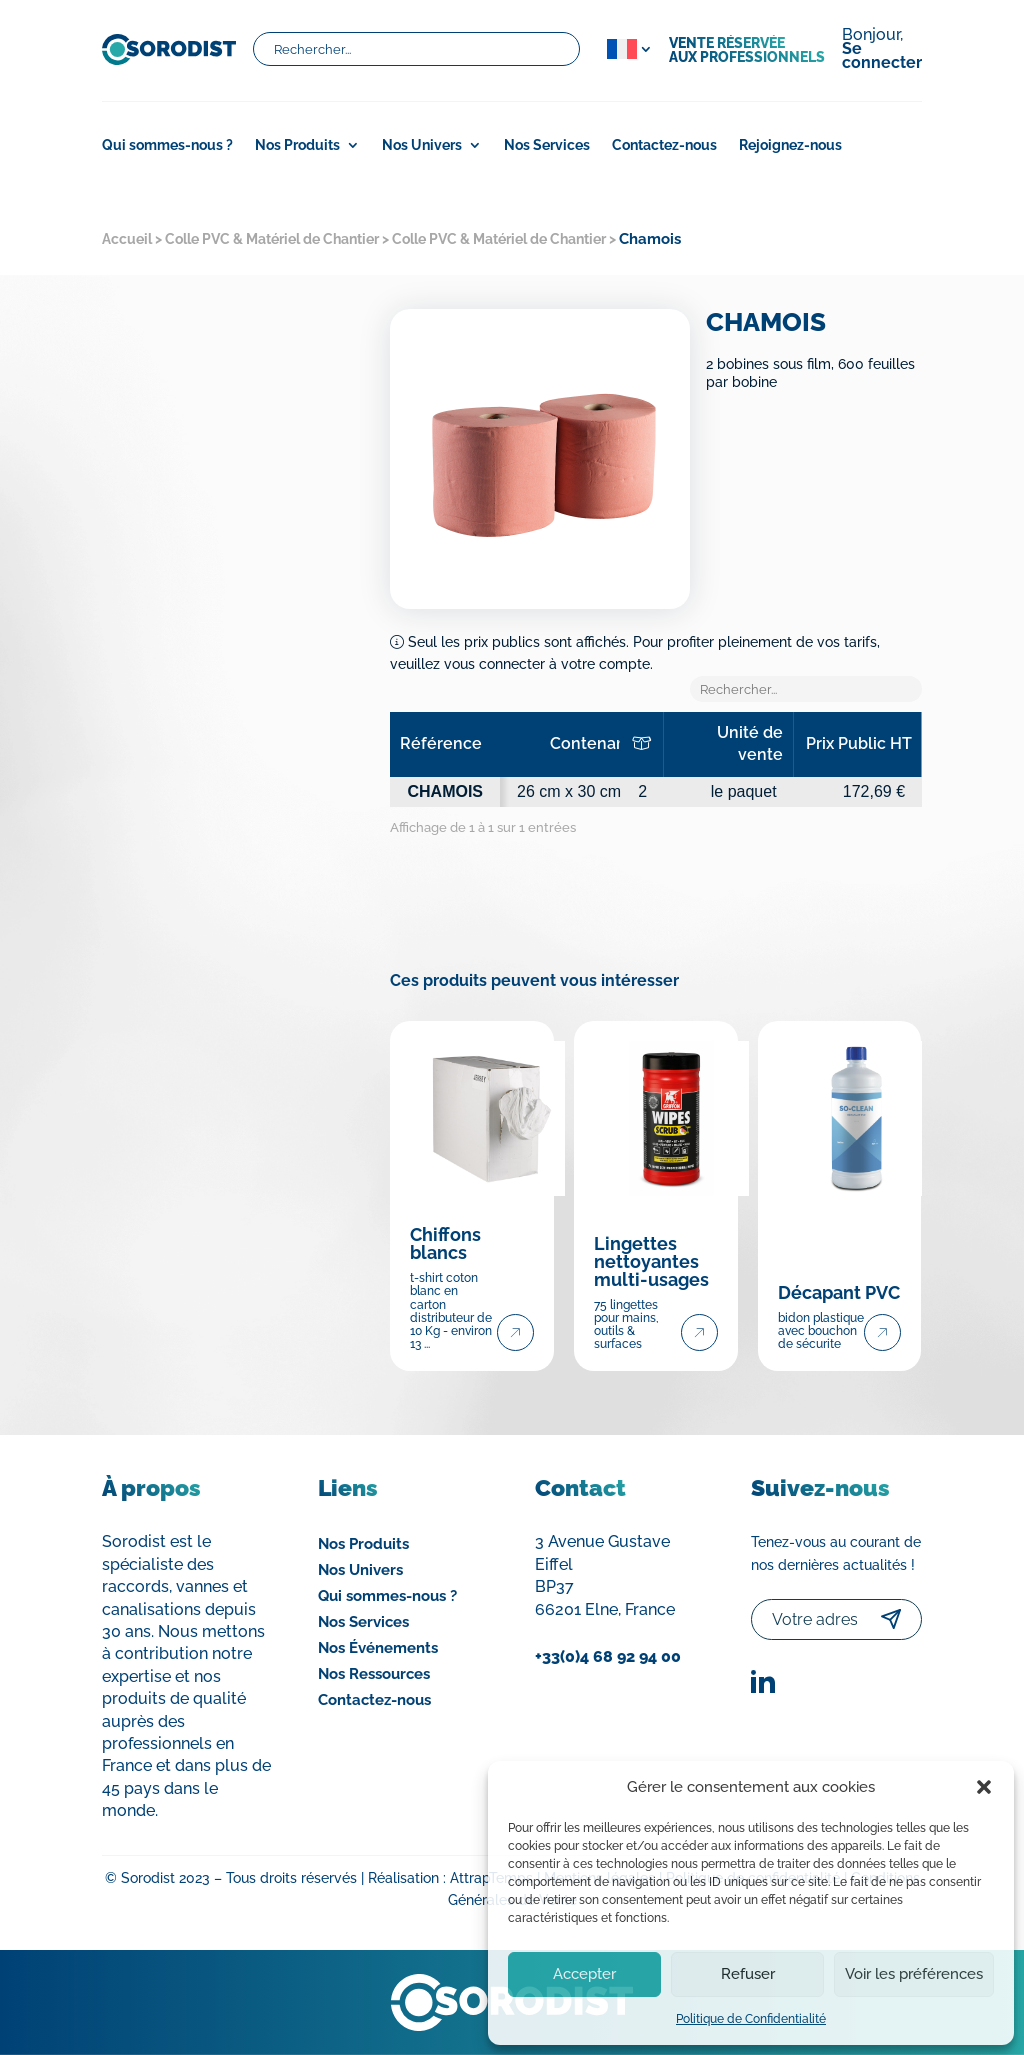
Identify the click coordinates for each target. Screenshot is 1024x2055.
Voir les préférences (914, 1974)
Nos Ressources (374, 1674)
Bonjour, (882, 50)
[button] (984, 1787)
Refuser (748, 1974)
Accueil (127, 239)
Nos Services (547, 145)
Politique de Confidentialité (751, 2019)
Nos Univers (422, 145)
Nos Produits (297, 145)
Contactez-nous (664, 145)
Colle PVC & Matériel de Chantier (272, 239)
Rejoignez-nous (790, 145)
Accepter (584, 1974)
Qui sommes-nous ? (167, 145)
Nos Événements (378, 1648)
